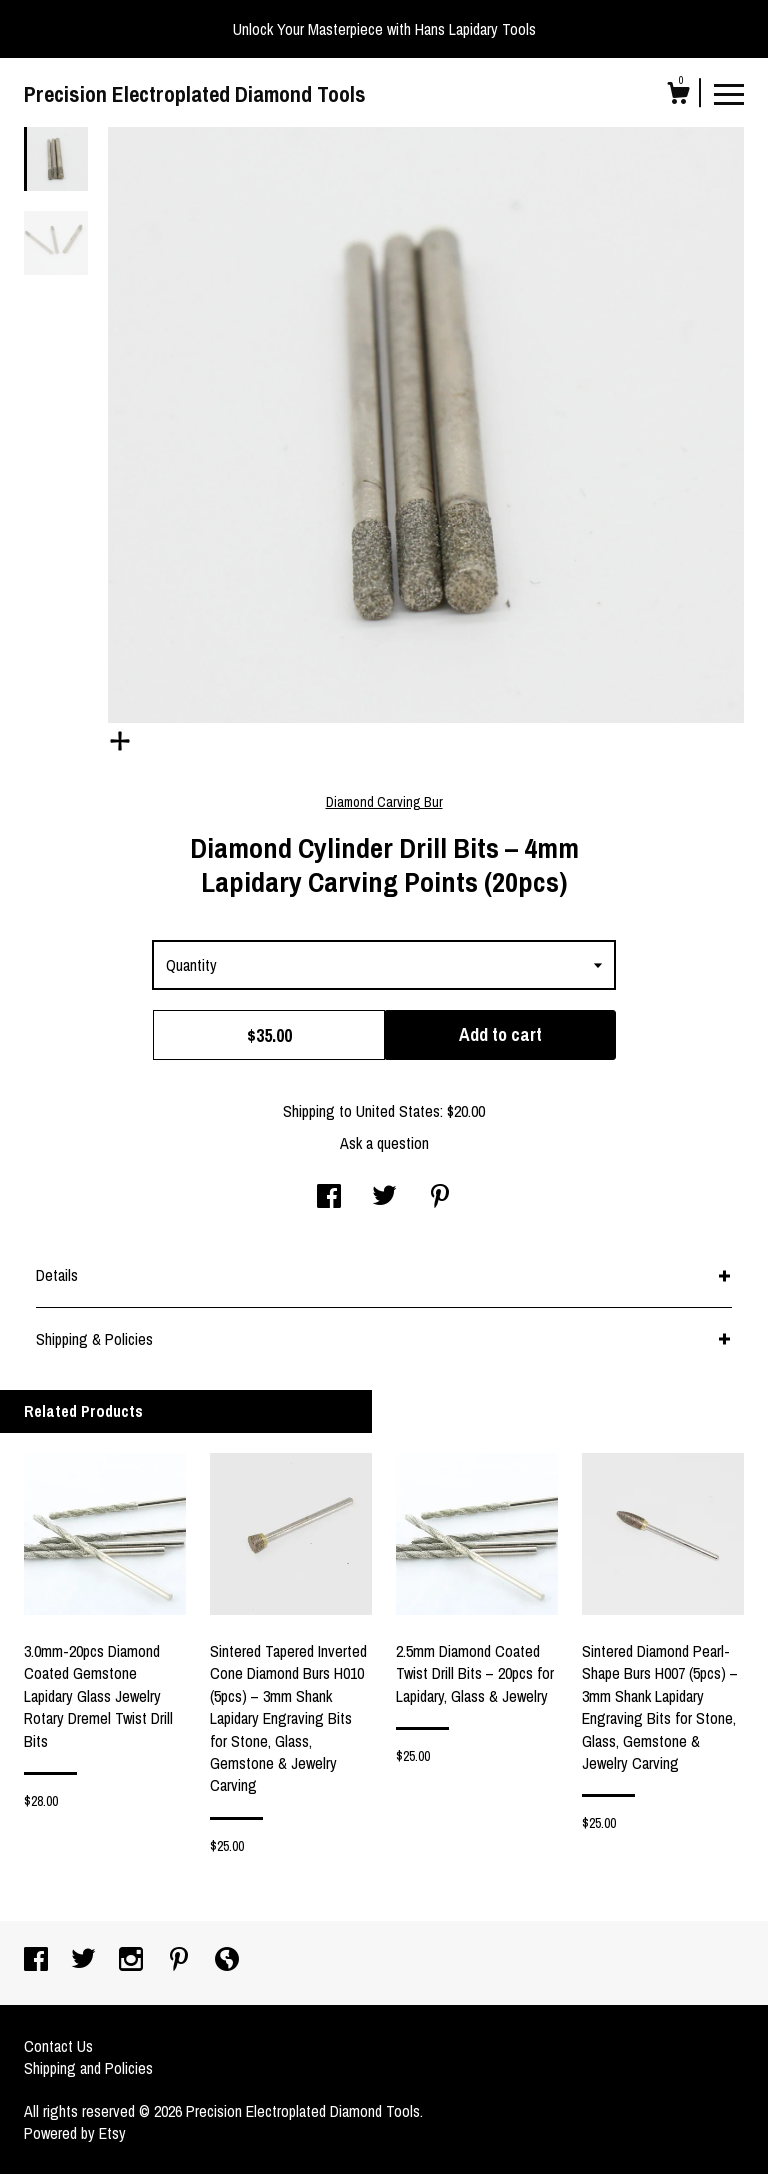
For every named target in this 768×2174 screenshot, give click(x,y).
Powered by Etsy (75, 2133)
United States (398, 1111)
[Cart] (678, 96)
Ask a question (384, 1143)
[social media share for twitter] (384, 1198)
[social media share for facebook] (329, 1198)
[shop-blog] (227, 1961)
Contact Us (58, 2046)
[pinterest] (181, 1961)
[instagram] (133, 1961)
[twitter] (85, 1961)
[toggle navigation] (729, 93)
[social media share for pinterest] (440, 1198)
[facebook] (38, 1961)
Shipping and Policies (88, 2068)
